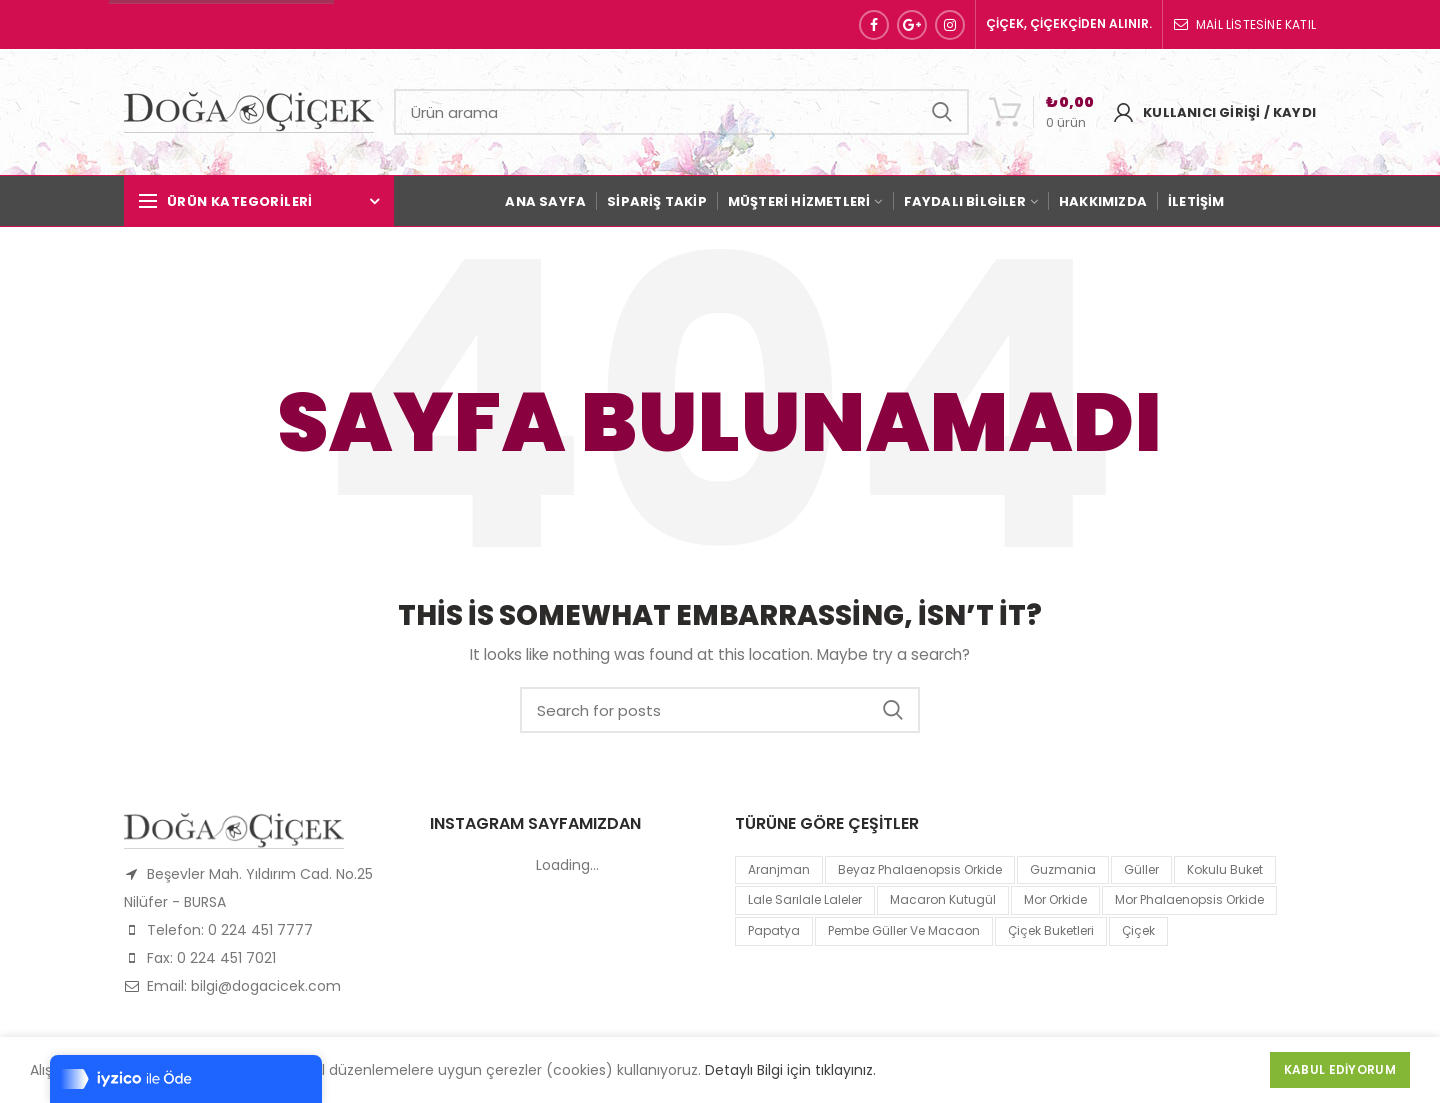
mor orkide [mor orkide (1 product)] (1055, 899)
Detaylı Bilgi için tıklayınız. (790, 1070)
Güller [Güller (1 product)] (1141, 869)
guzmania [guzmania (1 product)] (1063, 869)
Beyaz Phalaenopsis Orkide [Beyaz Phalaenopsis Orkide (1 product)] (920, 869)
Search (942, 112)
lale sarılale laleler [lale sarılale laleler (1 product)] (805, 899)
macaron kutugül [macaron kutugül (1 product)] (943, 899)
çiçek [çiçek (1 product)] (1138, 930)
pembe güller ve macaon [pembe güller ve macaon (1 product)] (904, 930)
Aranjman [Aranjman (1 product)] (779, 869)
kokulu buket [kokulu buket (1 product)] (1225, 869)
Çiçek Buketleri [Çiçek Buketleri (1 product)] (1051, 930)
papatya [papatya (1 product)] (774, 930)
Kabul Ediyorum (1340, 1069)
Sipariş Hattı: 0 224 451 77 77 (221, 24)
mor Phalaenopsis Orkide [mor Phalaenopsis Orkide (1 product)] (1189, 899)
